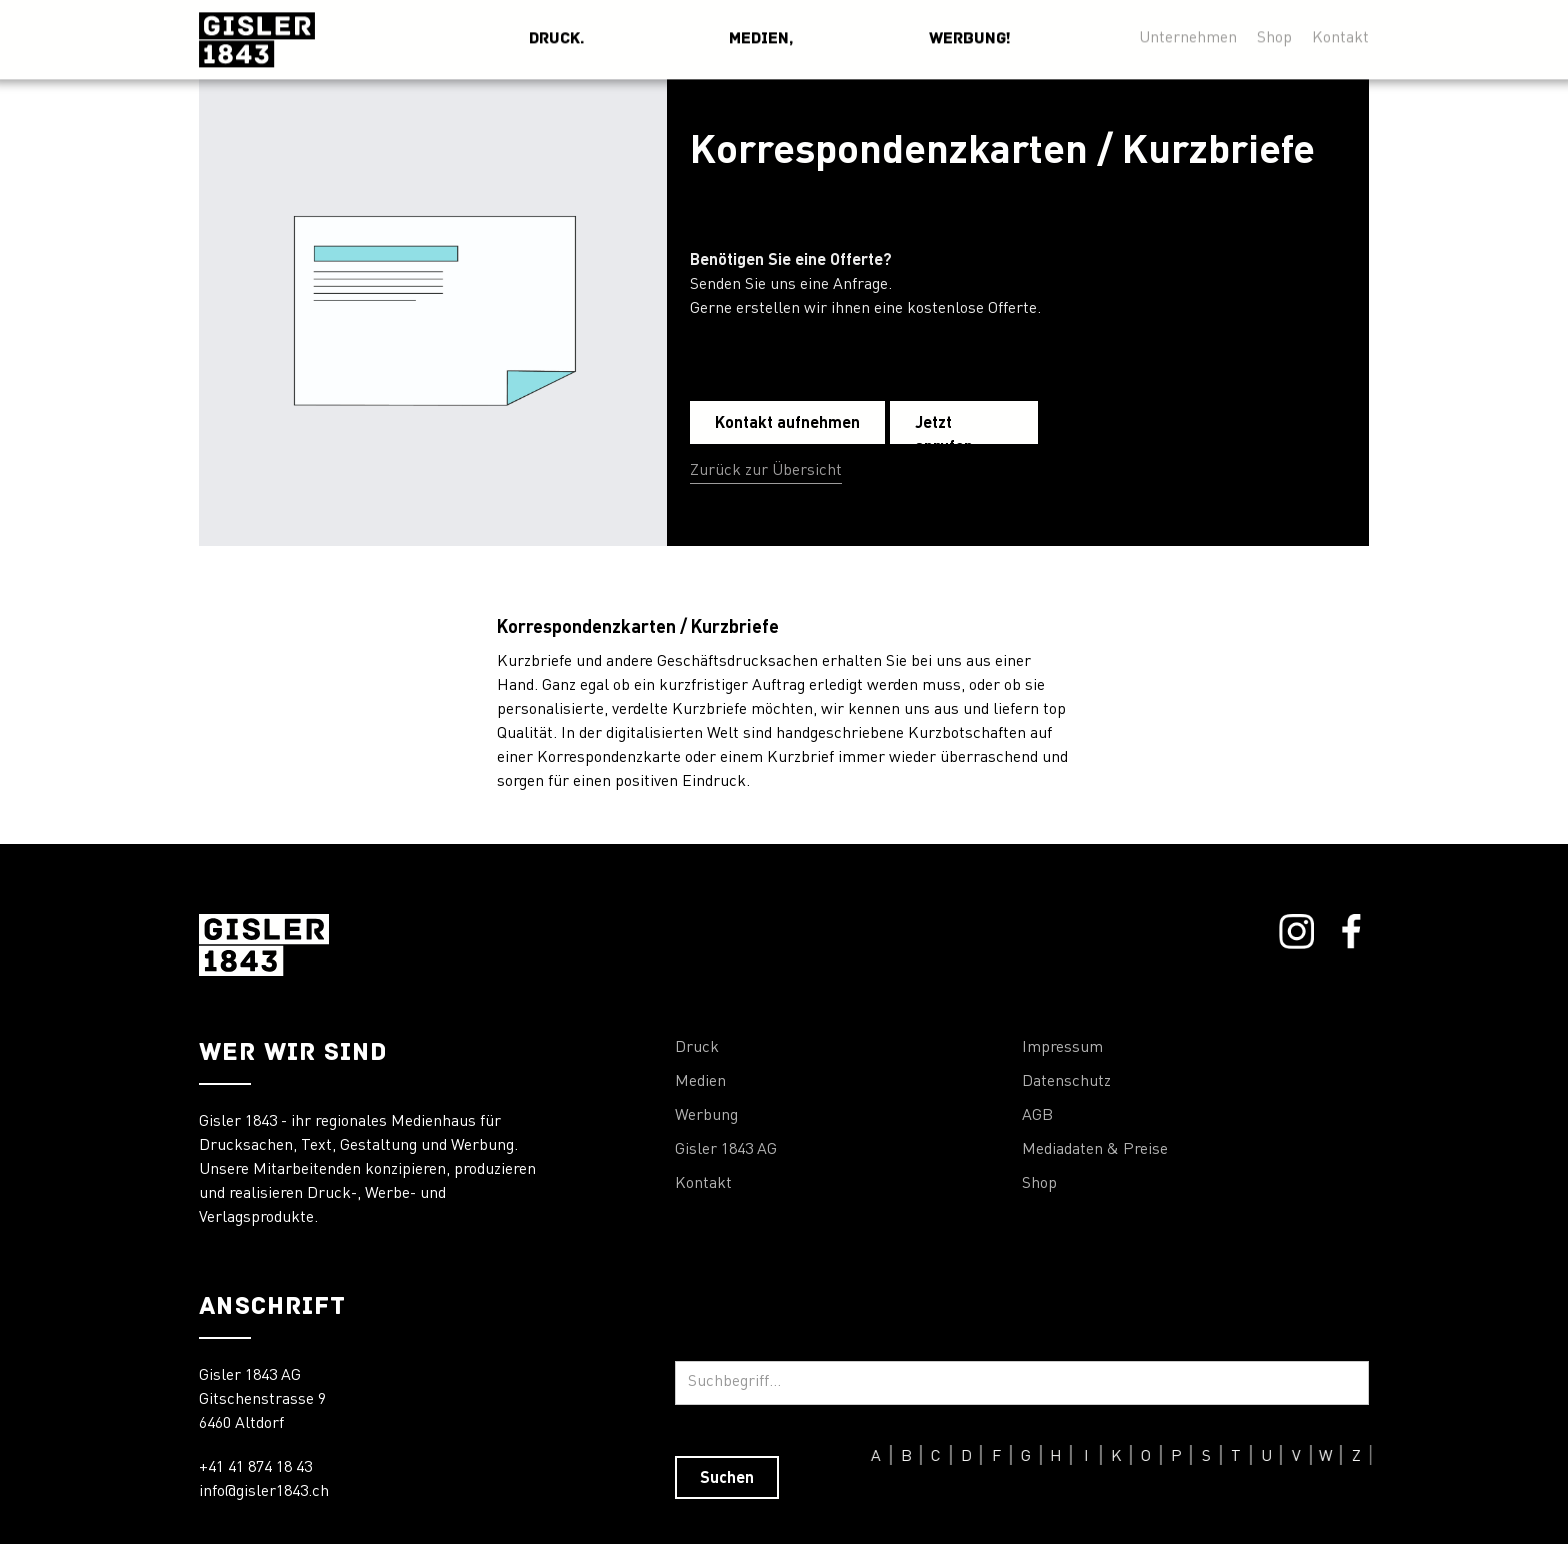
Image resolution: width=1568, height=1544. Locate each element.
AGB (1037, 1116)
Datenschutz (1066, 1082)
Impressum (1062, 1048)
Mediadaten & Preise (1095, 1150)
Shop (1274, 33)
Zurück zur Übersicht (766, 471)
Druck (697, 1048)
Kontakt (1340, 33)
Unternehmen (1188, 33)
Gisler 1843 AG (726, 1150)
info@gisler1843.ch (264, 1492)
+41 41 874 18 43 (255, 1468)
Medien (700, 1082)
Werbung (706, 1116)
